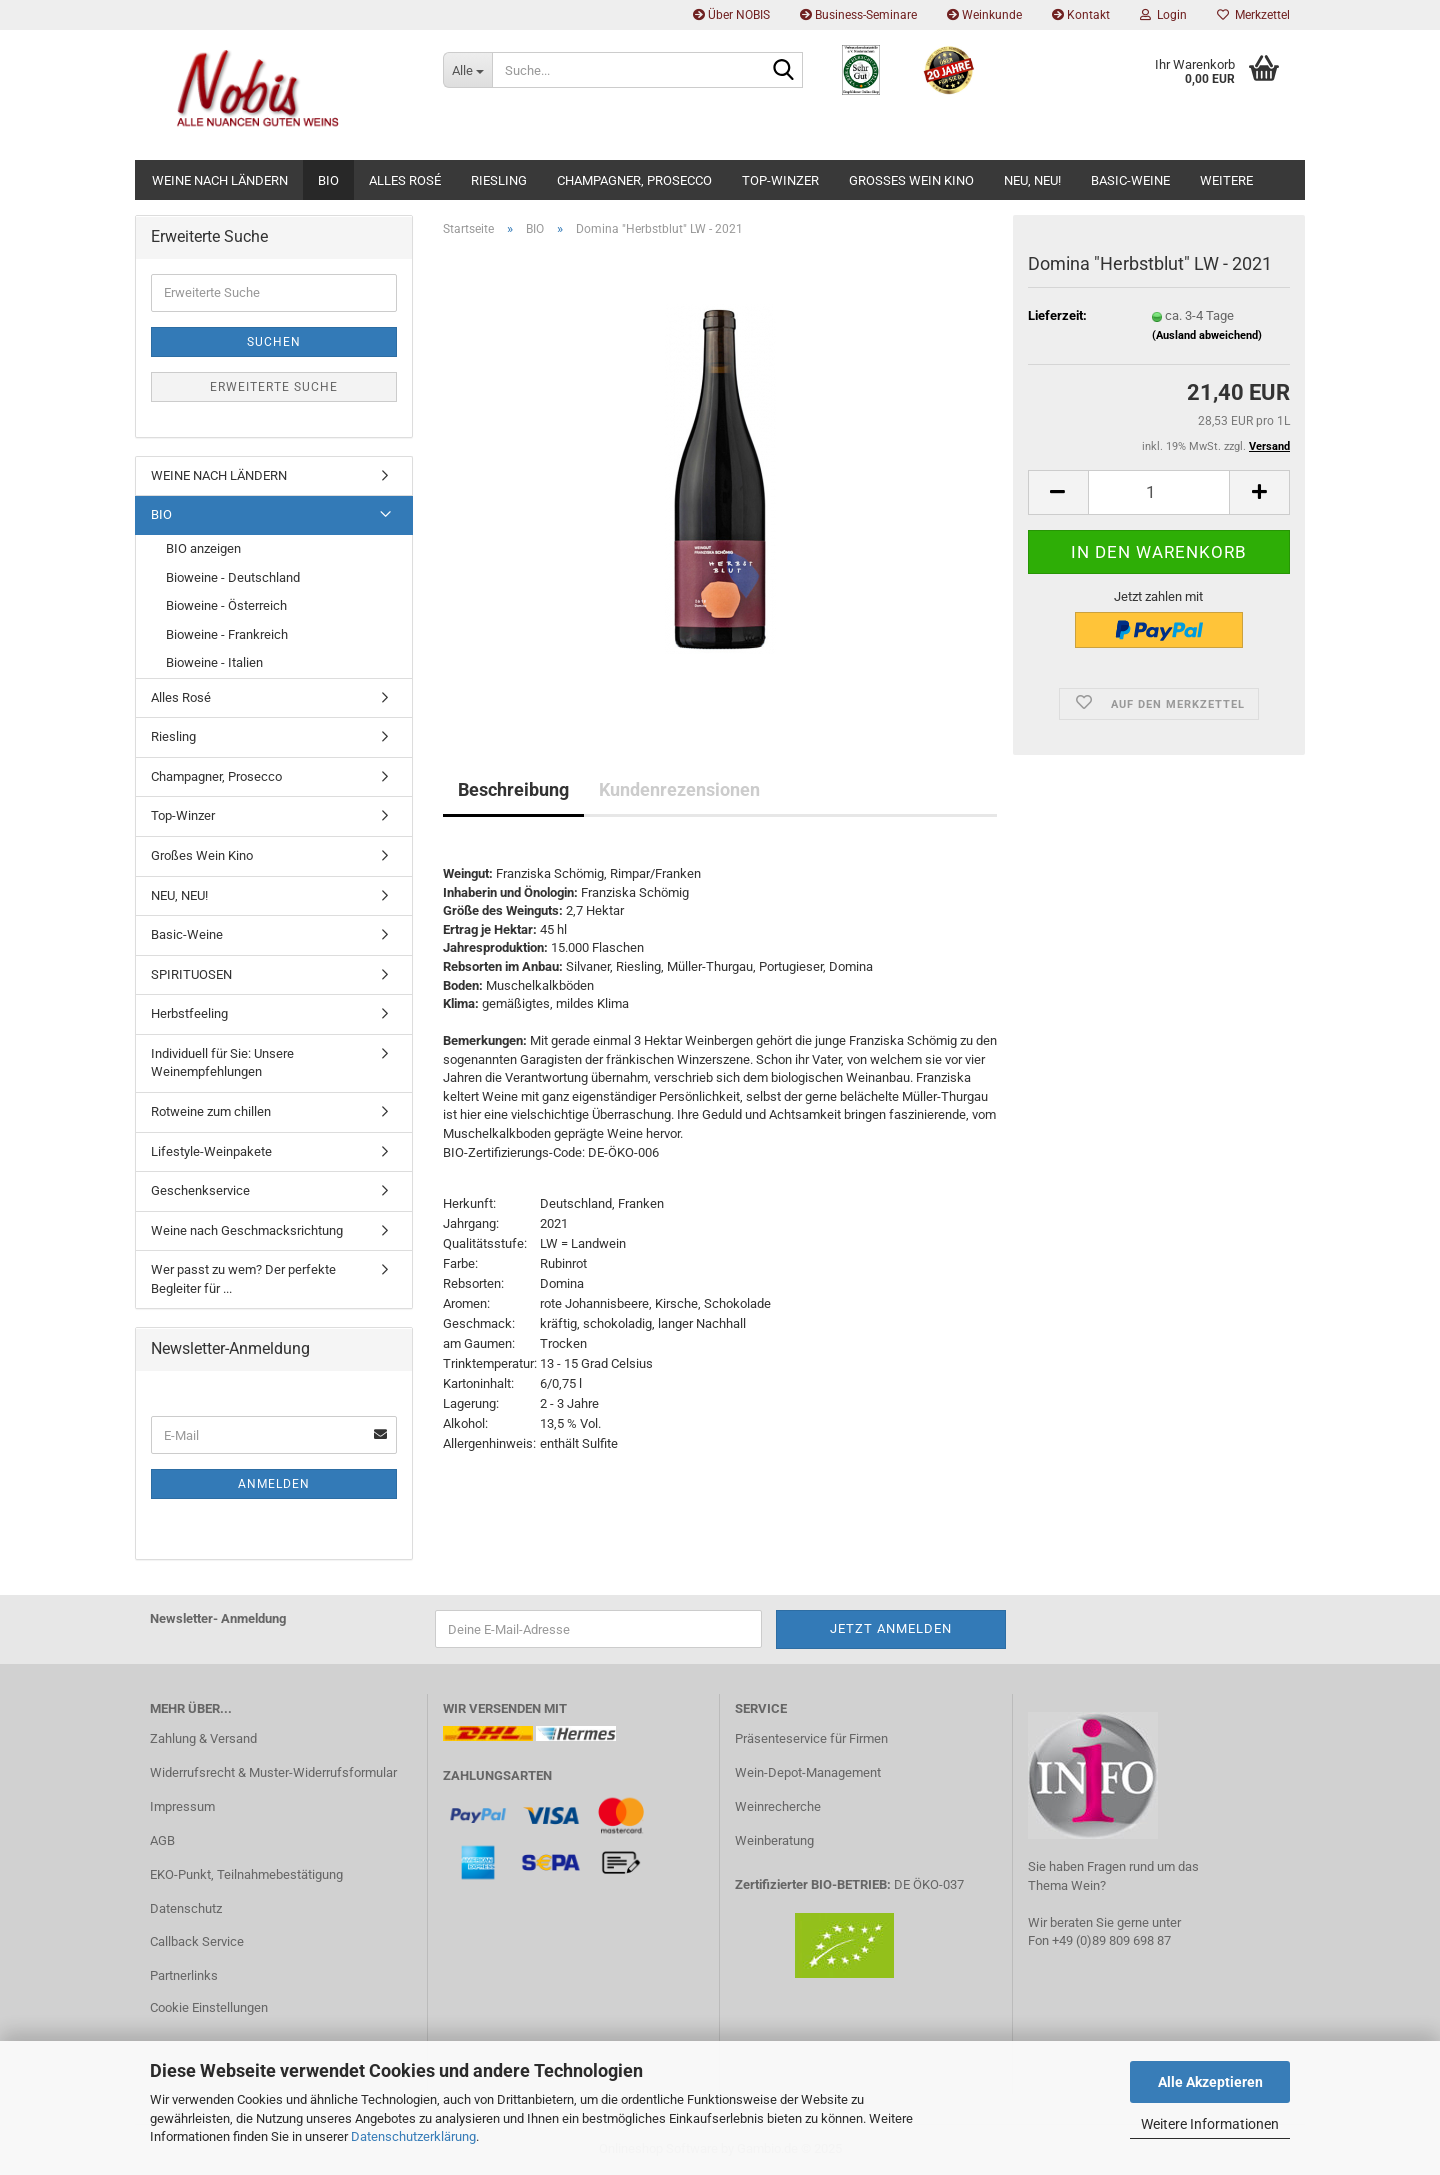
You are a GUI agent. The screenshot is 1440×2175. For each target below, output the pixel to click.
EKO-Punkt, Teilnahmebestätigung (246, 1874)
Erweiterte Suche (274, 387)
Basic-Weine (1130, 180)
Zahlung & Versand (203, 1738)
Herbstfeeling (189, 1013)
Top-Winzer (780, 180)
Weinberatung (774, 1840)
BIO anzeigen (203, 548)
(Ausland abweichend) (1207, 335)
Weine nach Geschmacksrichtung (247, 1230)
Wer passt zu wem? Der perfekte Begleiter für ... (243, 1279)
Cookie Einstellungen (209, 2007)
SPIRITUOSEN (191, 974)
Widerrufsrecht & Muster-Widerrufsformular (273, 1772)
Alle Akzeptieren (1210, 2082)
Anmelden (274, 1484)
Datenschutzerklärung (413, 2136)
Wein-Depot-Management (808, 1772)
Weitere (1226, 180)
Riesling (499, 180)
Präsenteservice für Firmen (811, 1738)
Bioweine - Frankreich (227, 634)
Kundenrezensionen (679, 789)
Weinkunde (984, 15)
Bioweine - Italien (214, 662)
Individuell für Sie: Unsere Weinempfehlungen (222, 1063)
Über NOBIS (731, 15)
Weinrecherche (778, 1806)
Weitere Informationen (1210, 2124)
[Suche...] (467, 70)
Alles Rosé (405, 180)
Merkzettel (1253, 15)
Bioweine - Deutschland (233, 577)
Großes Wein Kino (911, 180)
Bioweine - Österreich (226, 605)
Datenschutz (186, 1908)
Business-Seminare (858, 15)
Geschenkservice (200, 1190)
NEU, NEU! (1032, 180)
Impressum (182, 1806)
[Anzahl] (1159, 492)
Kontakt (1081, 15)
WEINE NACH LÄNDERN (220, 180)
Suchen (274, 342)
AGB (162, 1840)
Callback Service (197, 1941)
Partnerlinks (184, 1975)
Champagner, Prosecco (634, 180)
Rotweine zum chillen (211, 1111)
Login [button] (1163, 15)
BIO (328, 180)
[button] (1058, 492)
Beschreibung (513, 789)
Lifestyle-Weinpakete (211, 1151)
